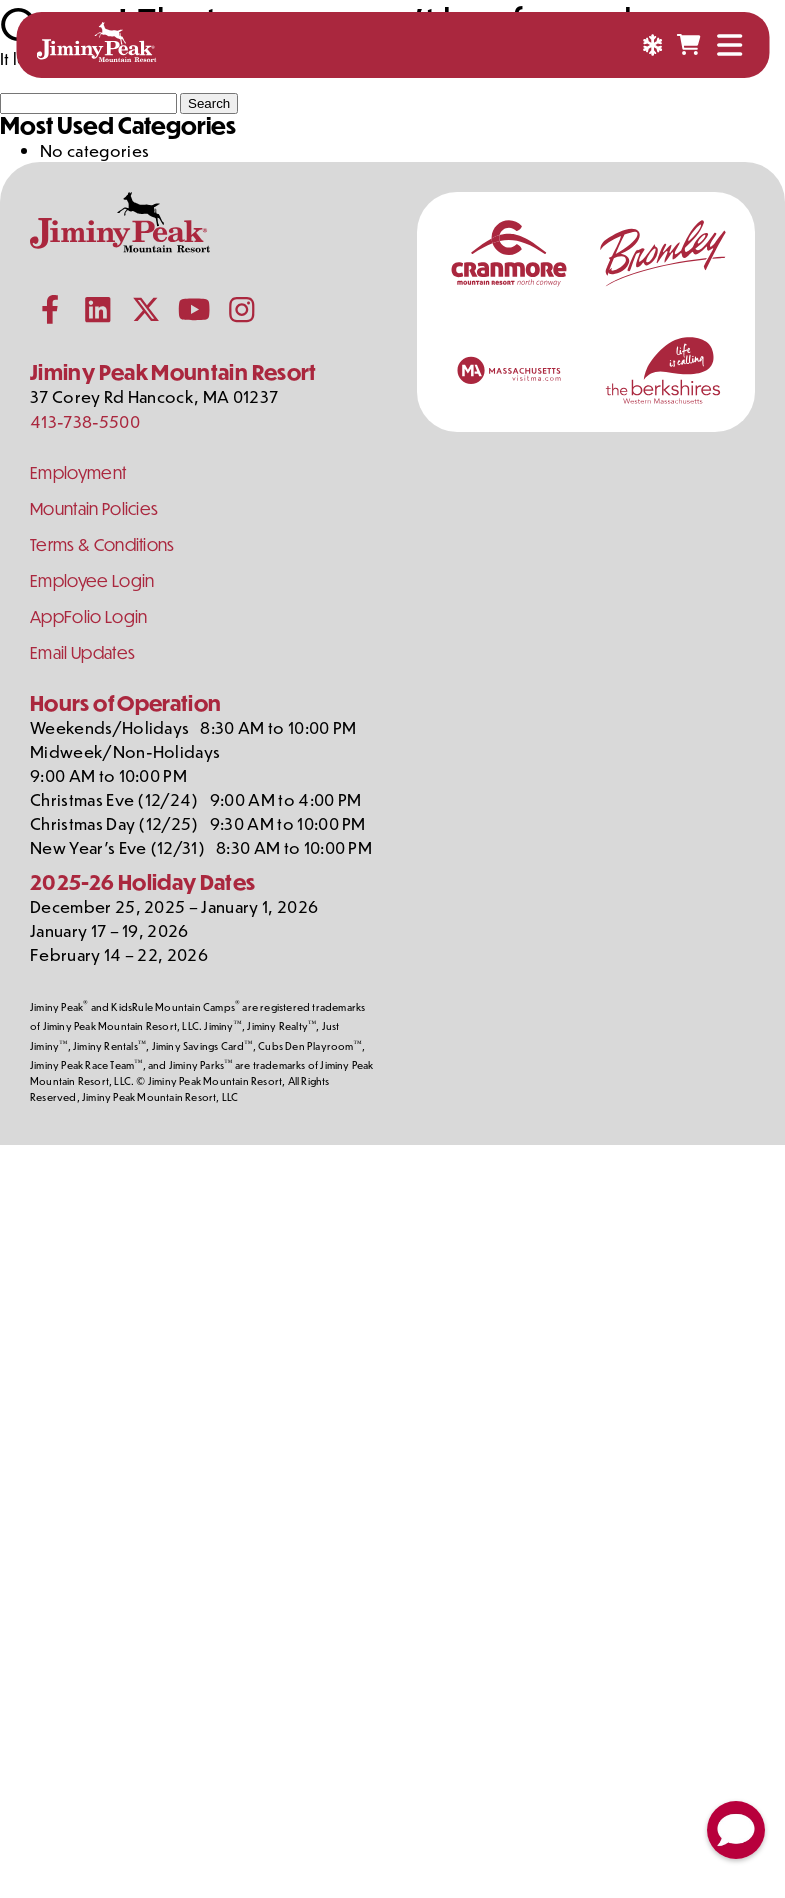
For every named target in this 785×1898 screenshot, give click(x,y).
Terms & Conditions (102, 544)
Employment (78, 472)
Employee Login (92, 580)
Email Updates (82, 652)
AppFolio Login (88, 616)
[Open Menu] (729, 45)
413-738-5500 (85, 421)
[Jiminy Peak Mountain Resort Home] (96, 45)
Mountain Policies (94, 508)
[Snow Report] (652, 45)
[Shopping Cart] (688, 45)
